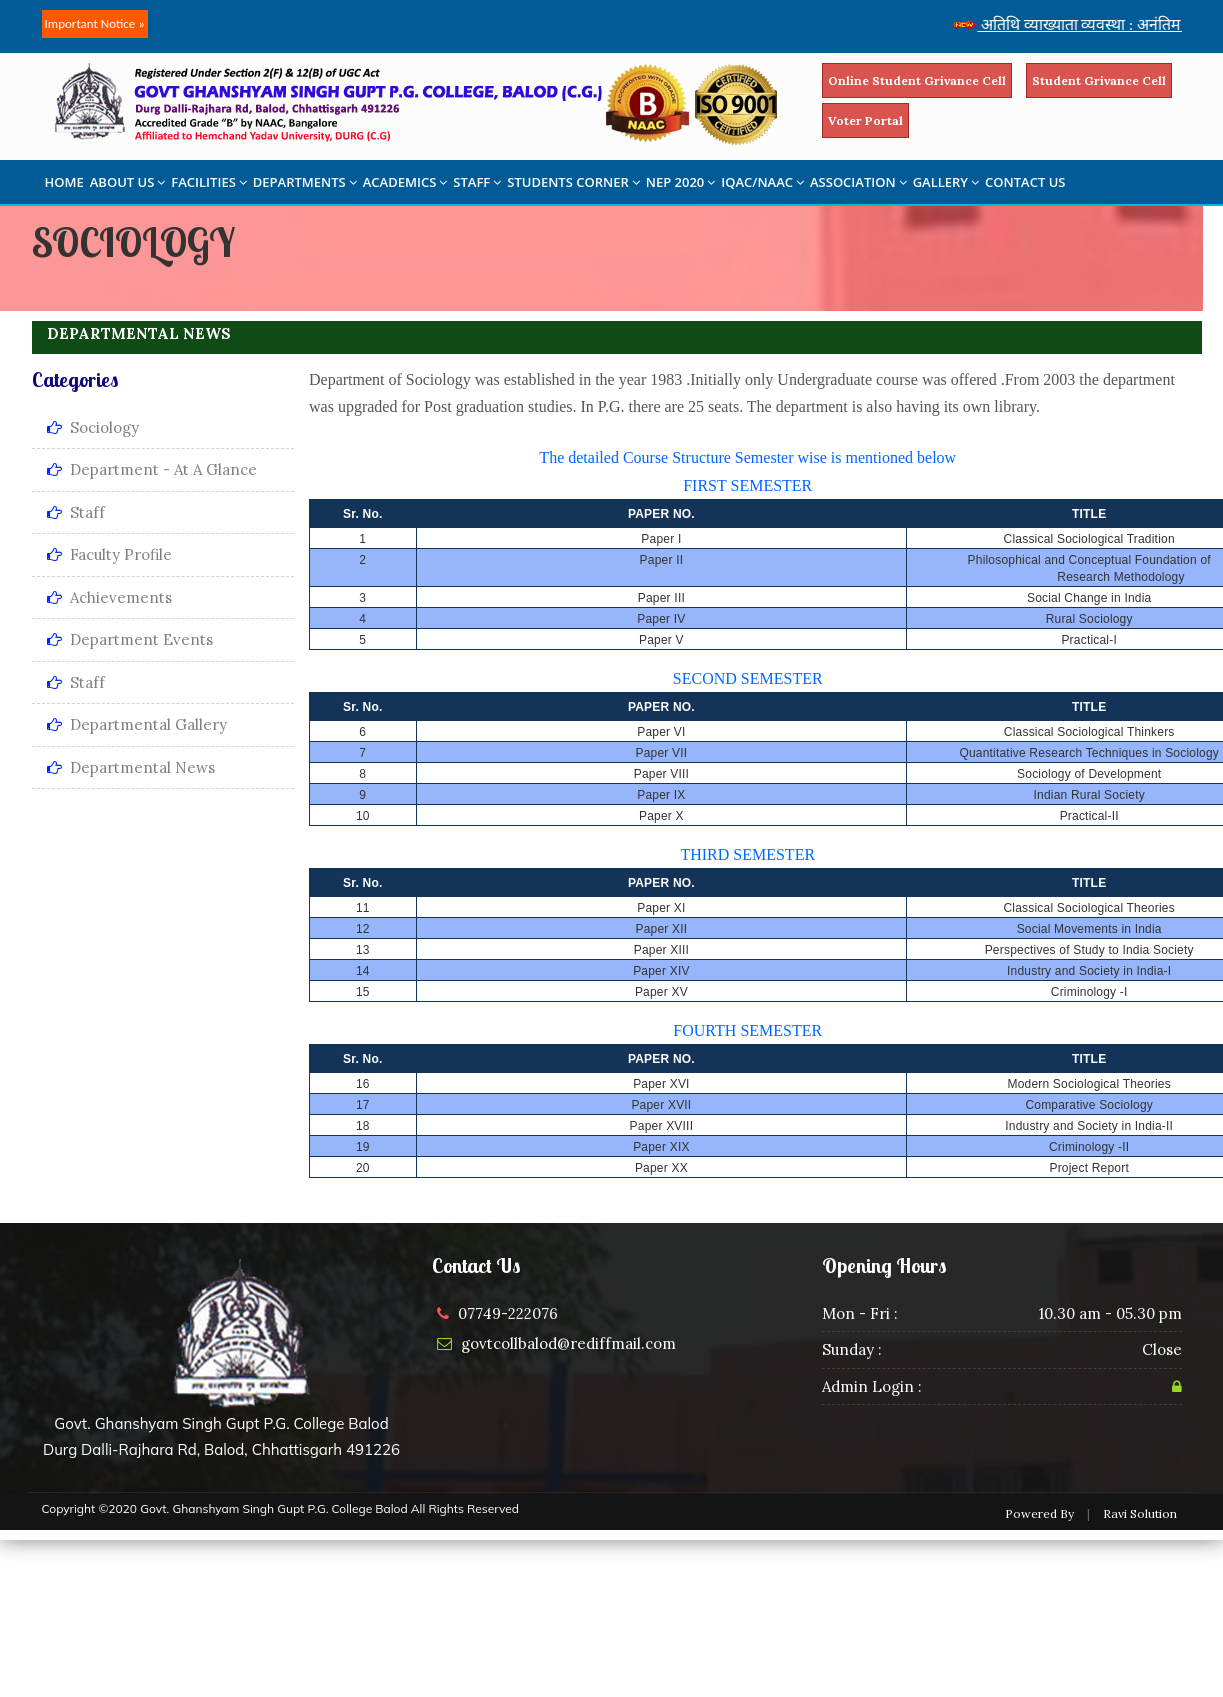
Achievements (109, 597)
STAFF (477, 182)
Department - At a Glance (152, 469)
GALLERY (946, 182)
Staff (76, 512)
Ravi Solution (1140, 1513)
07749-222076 (508, 1313)
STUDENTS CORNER (573, 182)
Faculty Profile (109, 554)
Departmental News (131, 767)
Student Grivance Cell (1099, 80)
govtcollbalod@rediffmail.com (568, 1343)
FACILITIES (208, 182)
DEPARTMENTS (305, 182)
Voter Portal (865, 120)
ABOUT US (128, 182)
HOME (64, 182)
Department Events (130, 639)
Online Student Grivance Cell (917, 80)
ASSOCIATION (858, 182)
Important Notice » (95, 23)
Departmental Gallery (137, 724)
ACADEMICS (405, 182)
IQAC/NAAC (762, 182)
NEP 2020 (681, 182)
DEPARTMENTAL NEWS (139, 333)
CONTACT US (1025, 182)
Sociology (93, 427)
